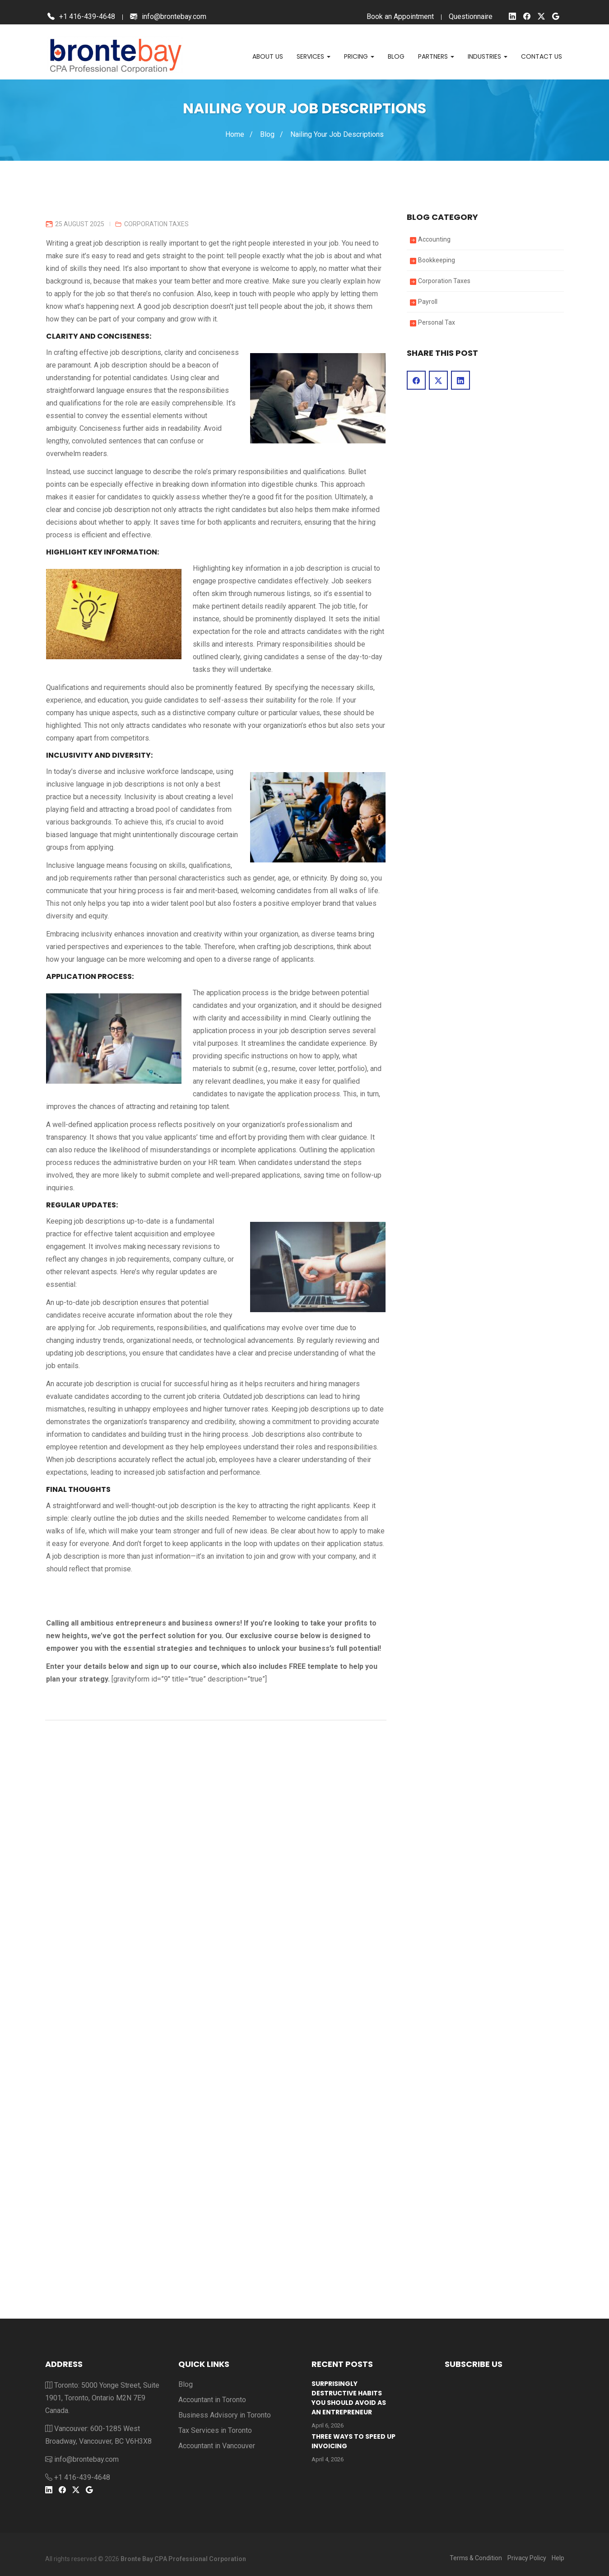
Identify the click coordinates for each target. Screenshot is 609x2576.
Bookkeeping (436, 260)
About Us (267, 56)
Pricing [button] (359, 56)
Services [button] (313, 56)
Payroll (427, 301)
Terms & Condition (476, 2558)
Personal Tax (436, 322)
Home (234, 134)
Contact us (541, 56)
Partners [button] (436, 56)
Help (558, 2558)
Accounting (434, 239)
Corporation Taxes (156, 224)
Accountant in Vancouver (216, 2445)
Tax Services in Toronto (215, 2430)
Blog (396, 56)
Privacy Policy (526, 2558)
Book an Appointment (400, 16)
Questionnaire (471, 16)
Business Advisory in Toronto (224, 2415)
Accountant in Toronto (212, 2399)
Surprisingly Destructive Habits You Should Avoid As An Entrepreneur (348, 2398)
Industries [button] (487, 56)
